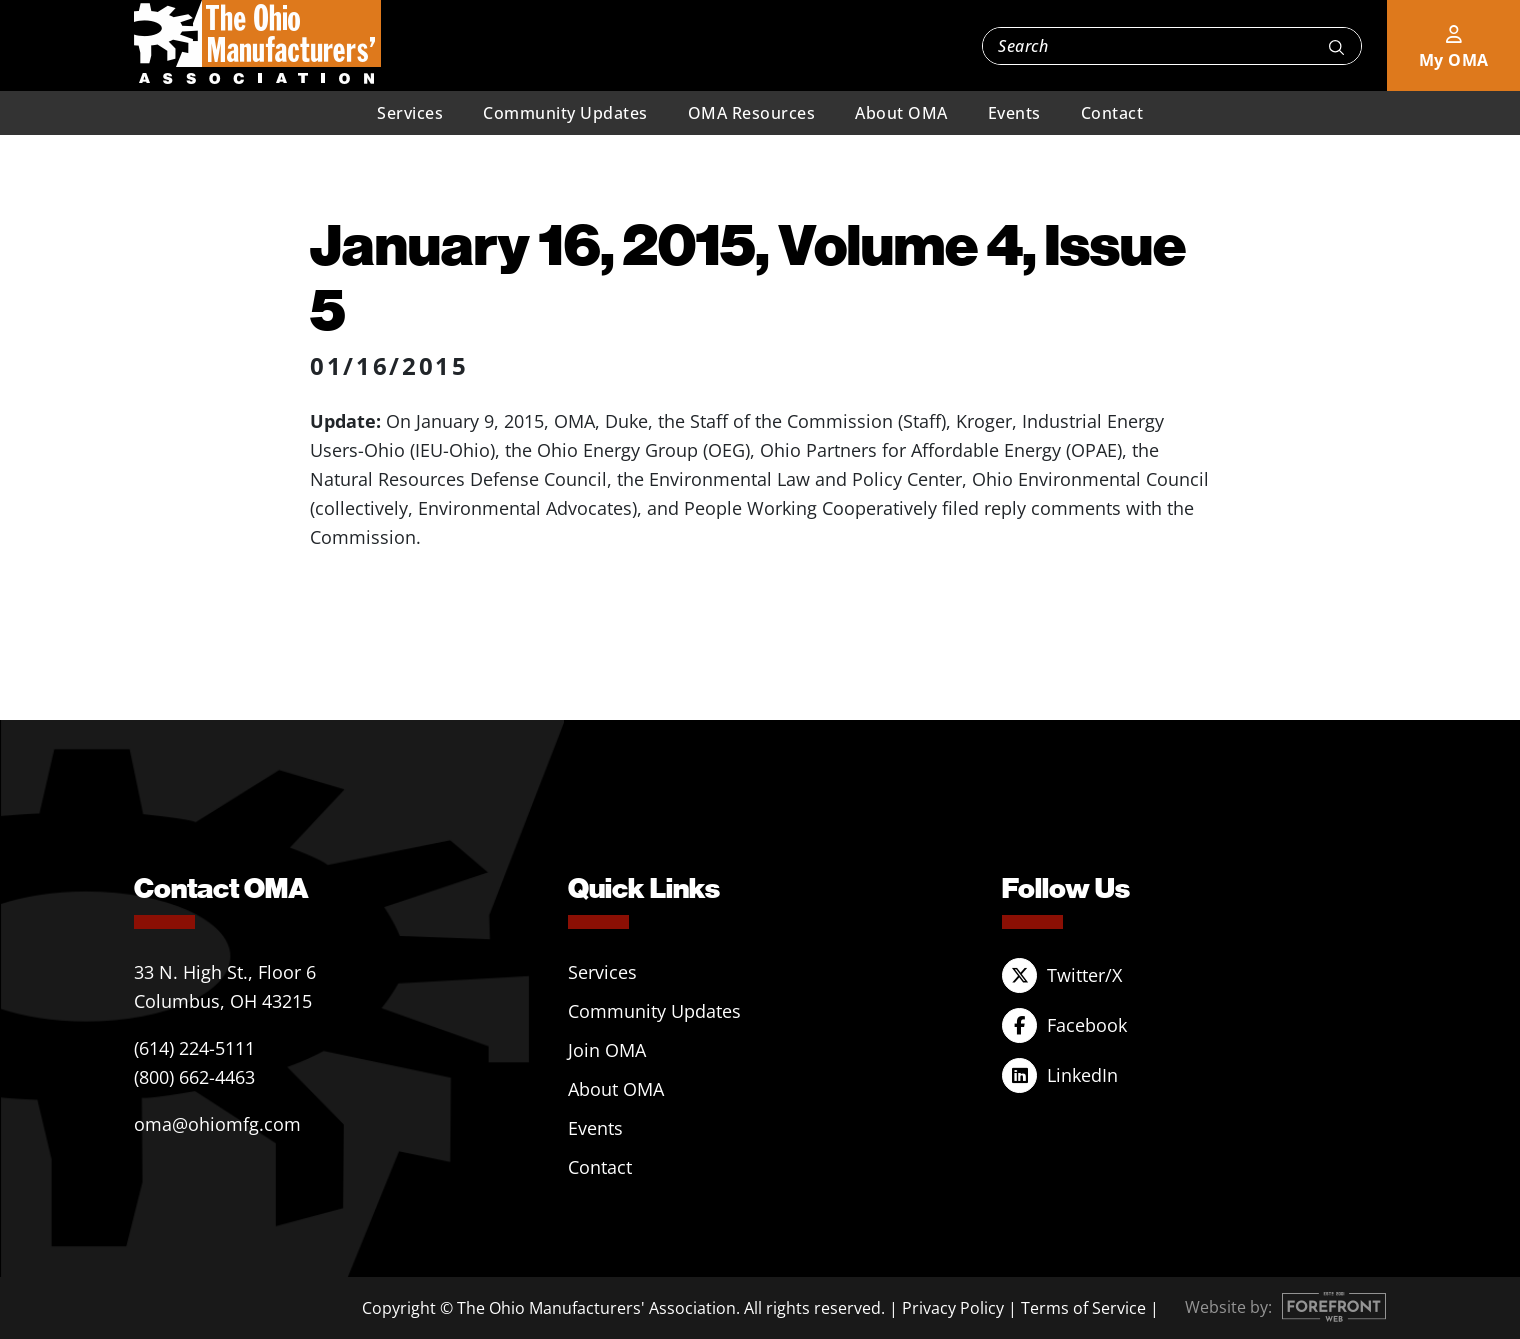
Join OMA (607, 1050)
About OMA (901, 113)
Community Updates (565, 113)
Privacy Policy (953, 1308)
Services (410, 113)
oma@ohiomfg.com (217, 1124)
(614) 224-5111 (194, 1048)
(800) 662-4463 (194, 1077)
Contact (1112, 113)
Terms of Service (1083, 1308)
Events (1014, 113)
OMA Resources (752, 113)
